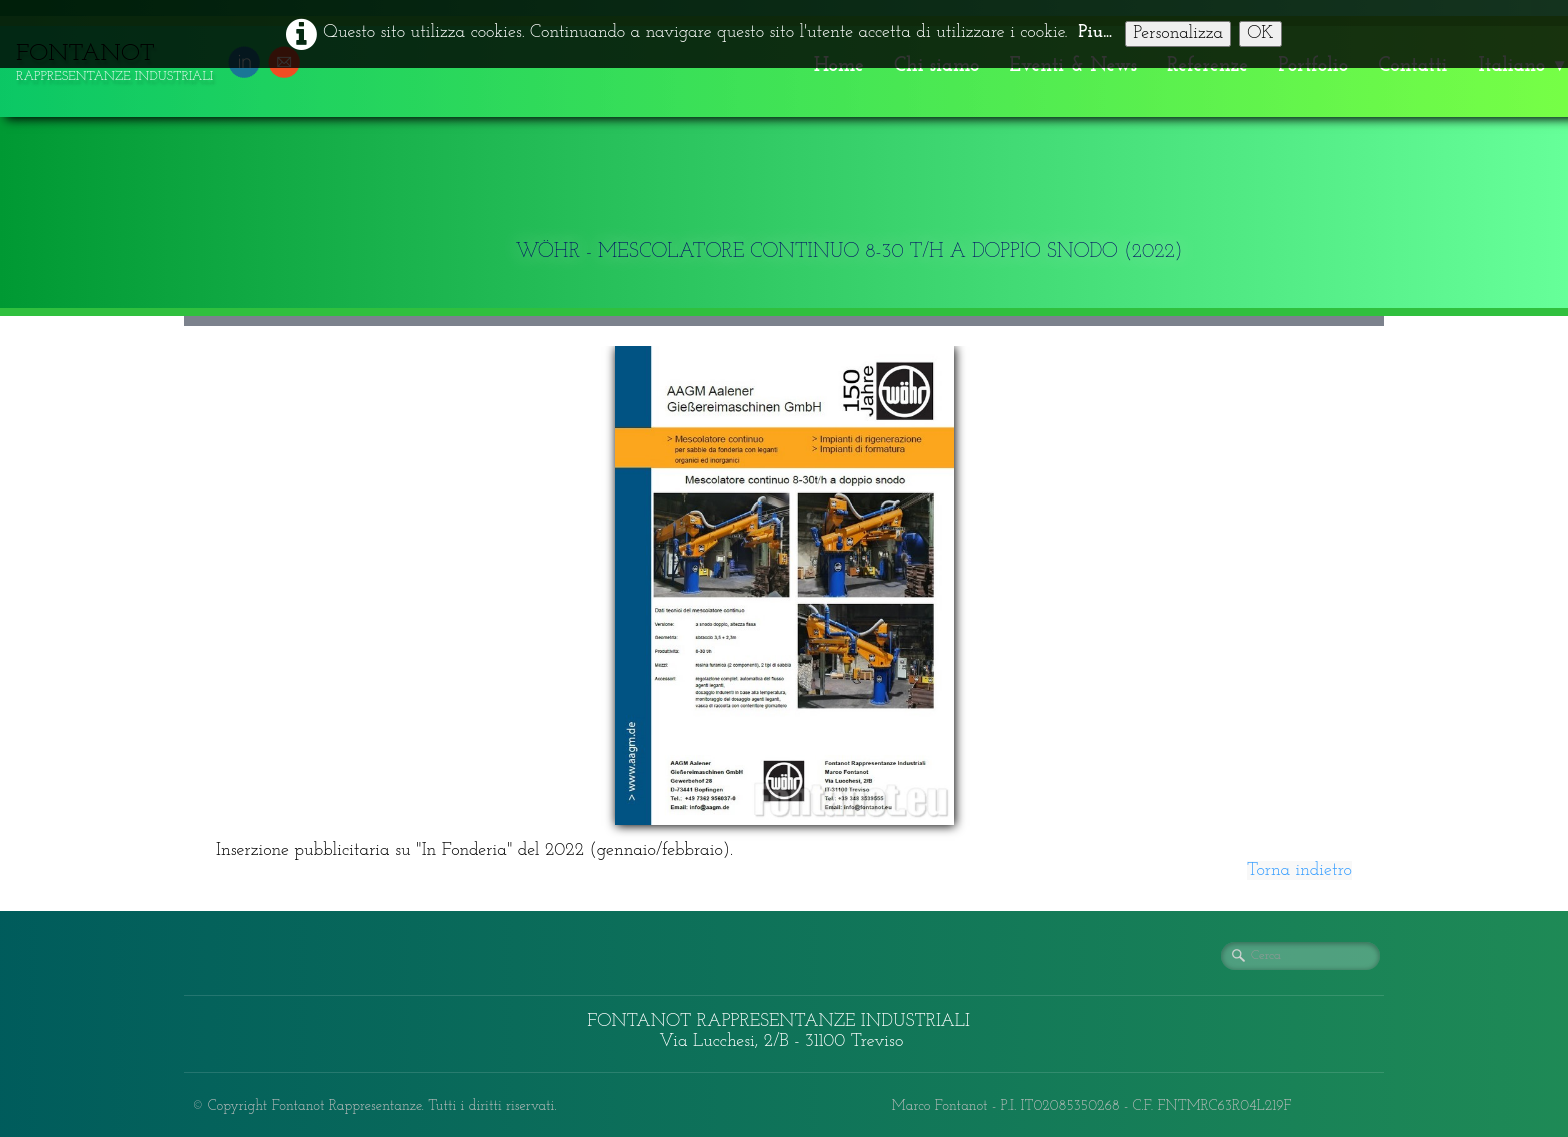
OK (1260, 33)
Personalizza (1178, 33)
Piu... (1095, 32)
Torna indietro (1299, 870)
